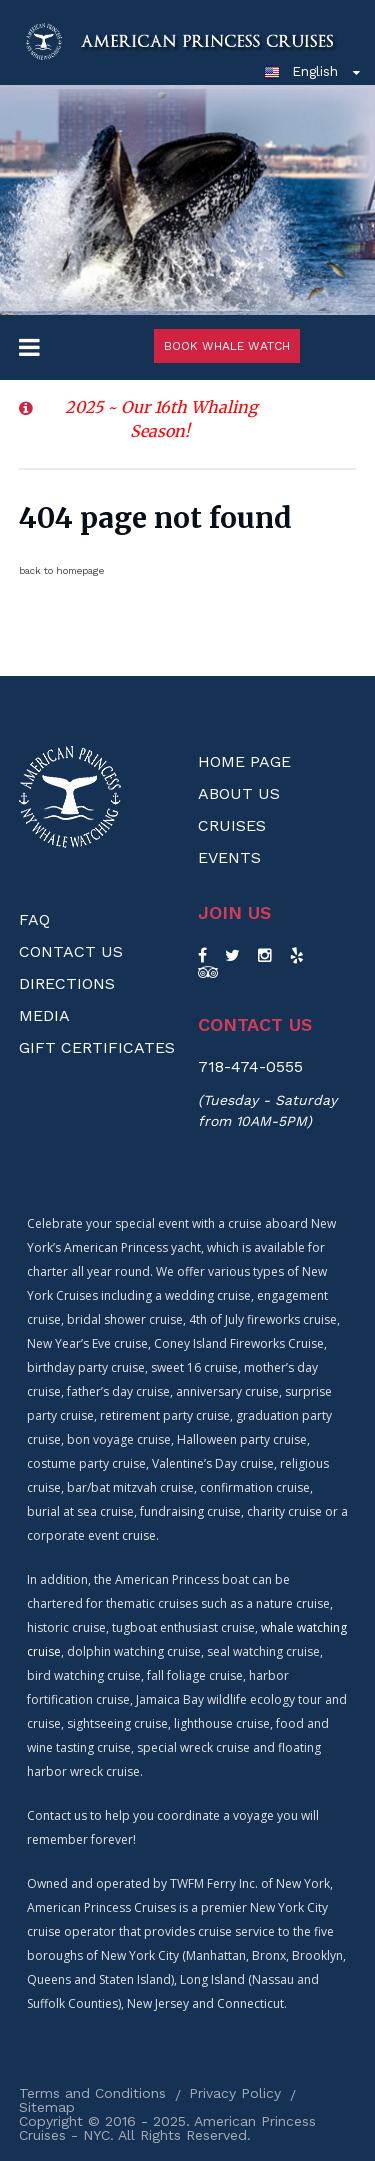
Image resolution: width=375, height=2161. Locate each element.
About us (239, 793)
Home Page (244, 761)
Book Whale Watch (227, 346)
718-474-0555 (250, 1066)
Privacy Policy (235, 2093)
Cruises (232, 825)
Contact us (255, 1025)
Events (229, 857)
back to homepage (61, 570)
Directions (67, 983)
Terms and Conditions (92, 2093)
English (301, 71)
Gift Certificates (97, 1047)
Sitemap (47, 2107)
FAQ (34, 919)
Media (44, 1015)
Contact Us (71, 951)
